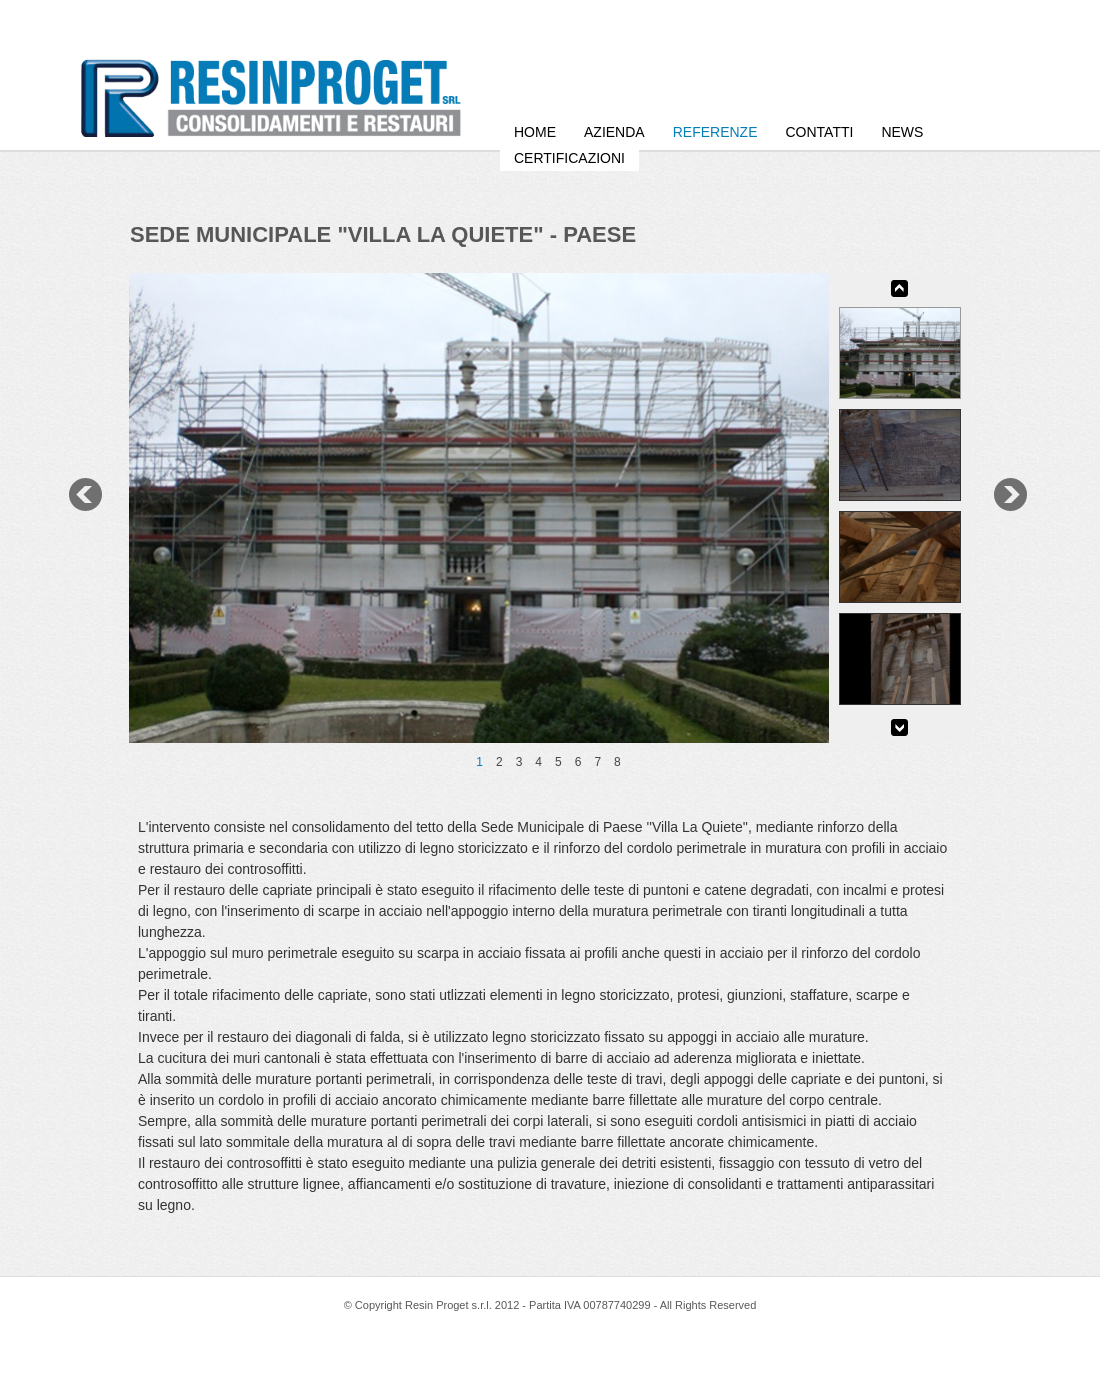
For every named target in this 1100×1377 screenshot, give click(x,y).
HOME (535, 132)
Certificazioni (569, 158)
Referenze (715, 132)
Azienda (614, 132)
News (902, 132)
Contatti (819, 132)
